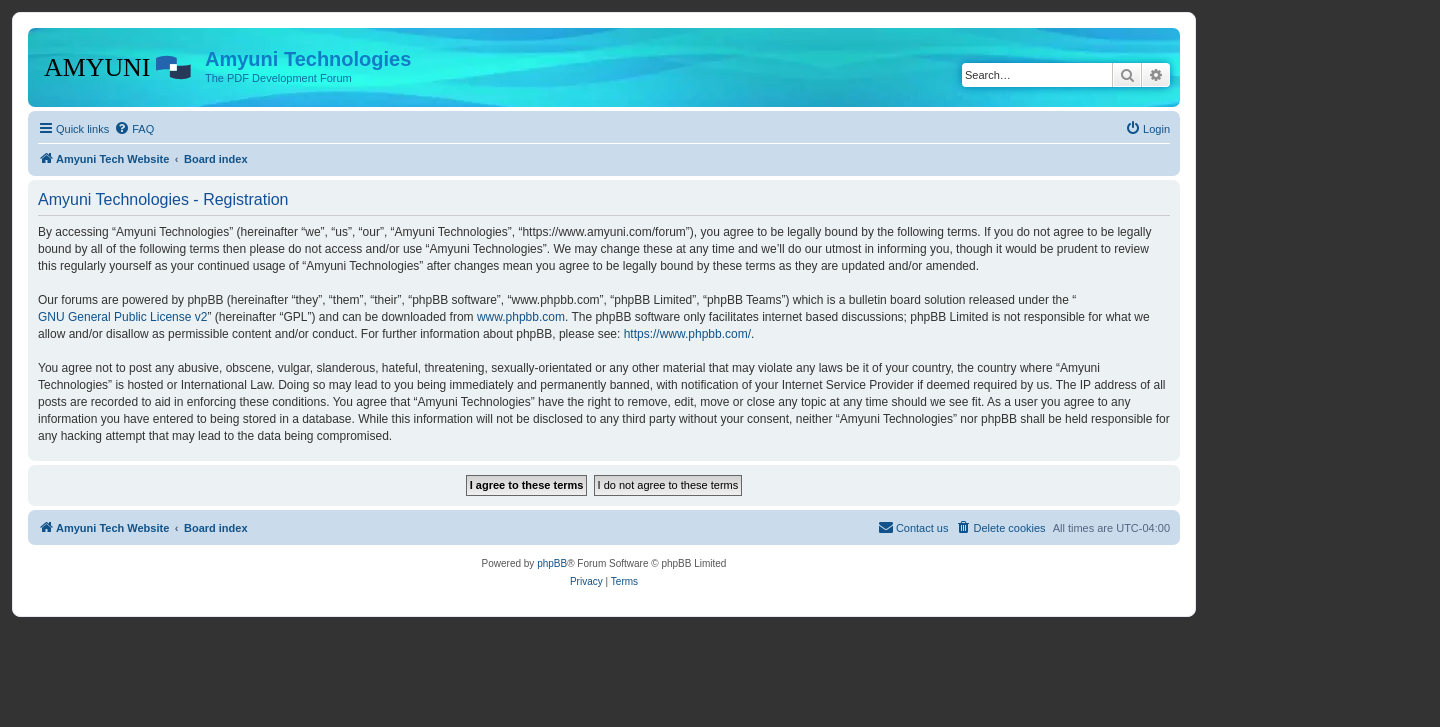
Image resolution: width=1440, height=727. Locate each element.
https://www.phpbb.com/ (687, 334)
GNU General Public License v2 (122, 317)
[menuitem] (134, 129)
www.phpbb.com (521, 317)
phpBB (552, 563)
